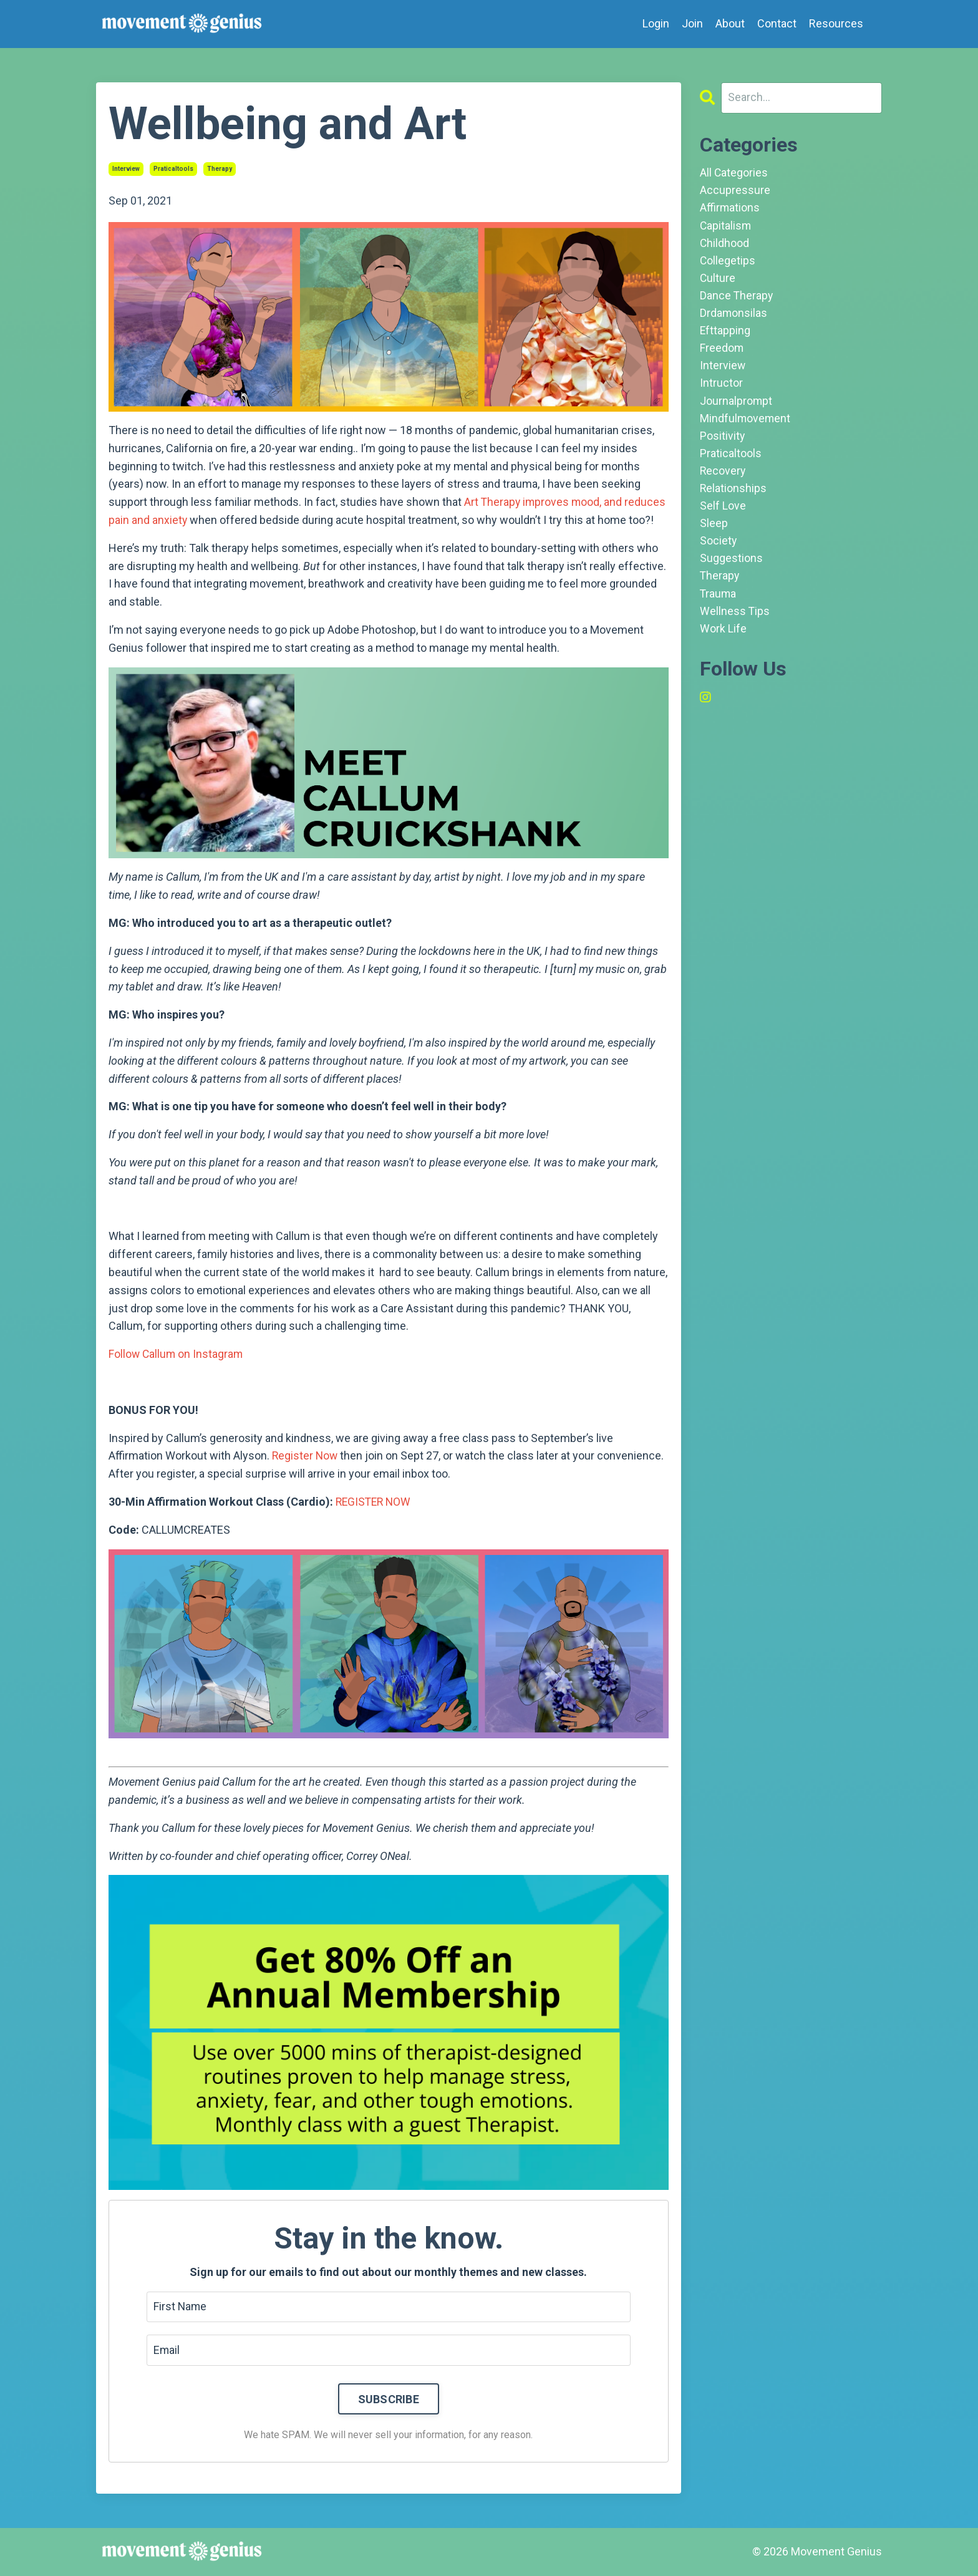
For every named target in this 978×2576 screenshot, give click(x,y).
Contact (776, 23)
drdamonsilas (734, 316)
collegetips (728, 262)
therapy (219, 168)
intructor (721, 388)
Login (655, 23)
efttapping (725, 334)
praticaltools (173, 168)
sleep (714, 531)
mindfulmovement (746, 424)
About (730, 23)
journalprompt (736, 406)
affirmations (730, 208)
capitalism (726, 226)
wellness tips (735, 621)
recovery (723, 478)
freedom (722, 352)
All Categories (734, 173)
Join (692, 23)
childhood (725, 244)
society (718, 549)
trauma (718, 604)
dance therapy (737, 298)
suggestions (731, 567)
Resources (836, 23)
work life (723, 639)
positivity (722, 441)
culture (718, 280)
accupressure (735, 190)
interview (126, 168)
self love (723, 514)
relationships (733, 496)
